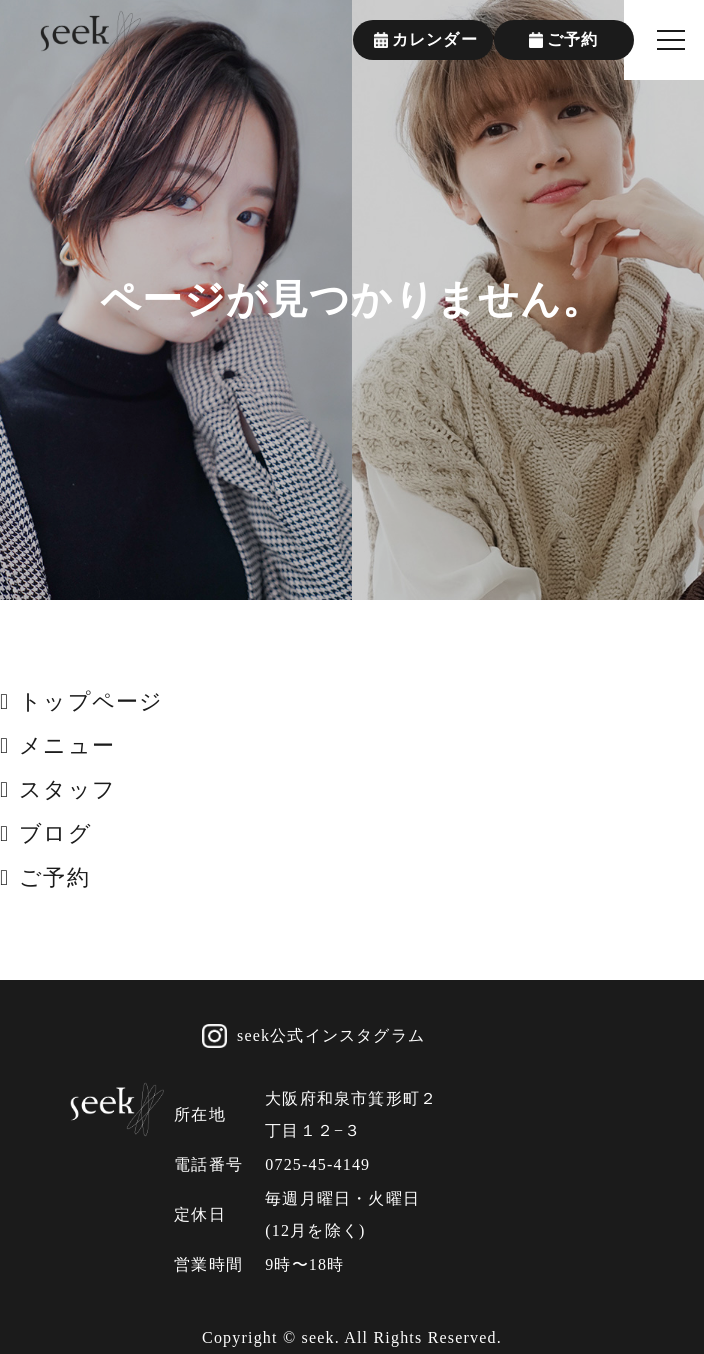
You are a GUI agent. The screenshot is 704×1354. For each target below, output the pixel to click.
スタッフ (67, 789)
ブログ (55, 833)
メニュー (67, 745)
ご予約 (54, 877)
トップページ (91, 701)
